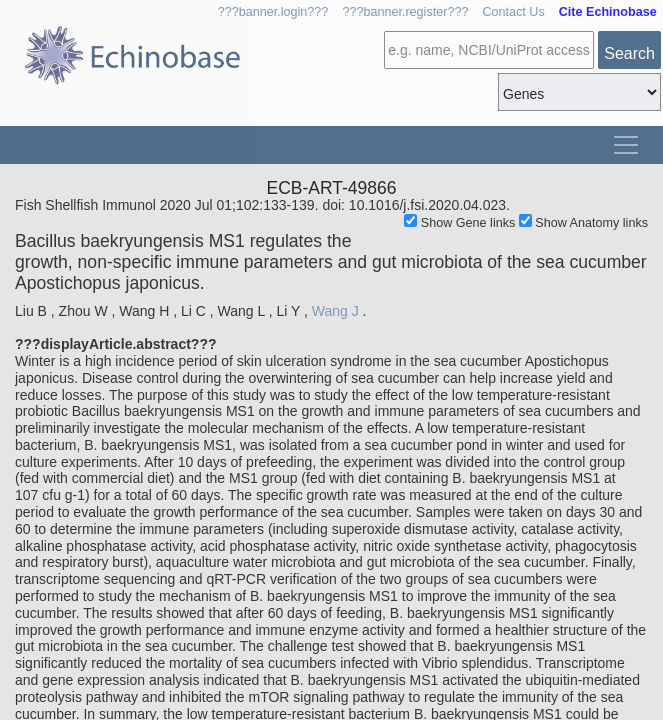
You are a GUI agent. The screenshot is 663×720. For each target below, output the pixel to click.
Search (629, 53)
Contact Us (513, 12)
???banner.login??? (273, 12)
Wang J (335, 311)
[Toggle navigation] (626, 145)
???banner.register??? (405, 12)
